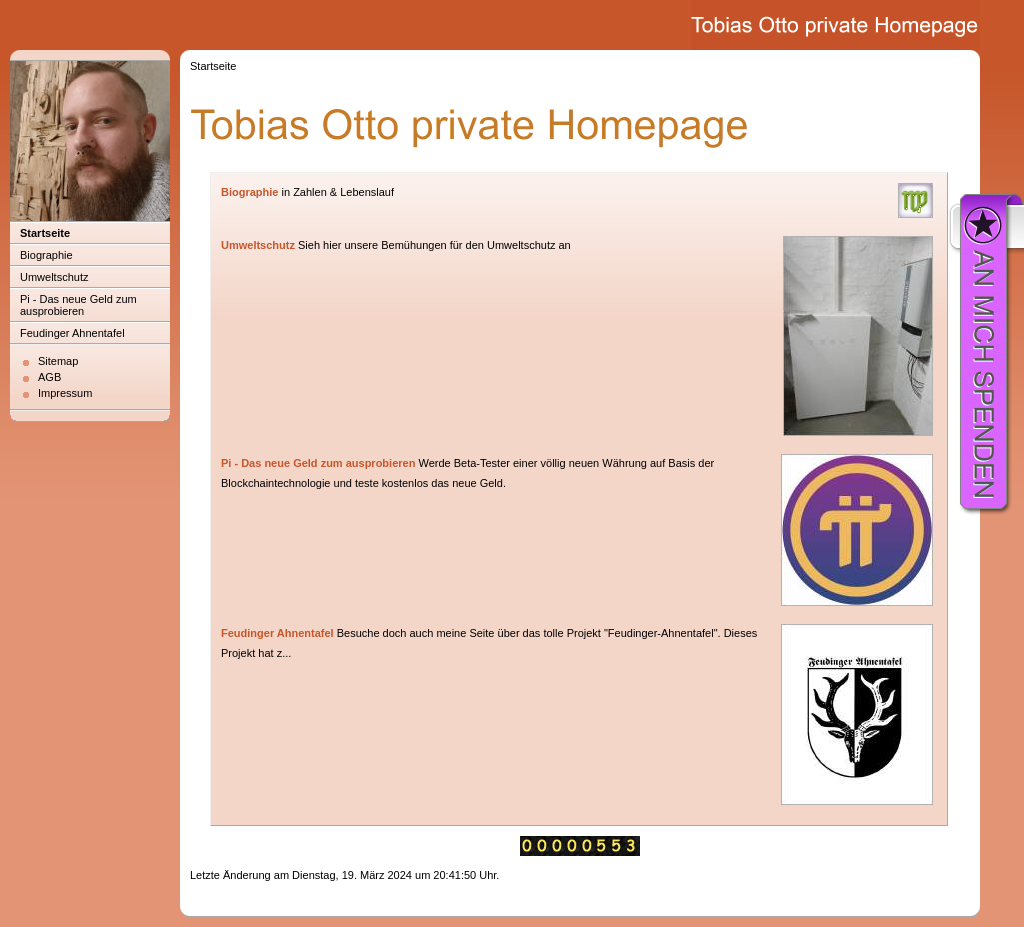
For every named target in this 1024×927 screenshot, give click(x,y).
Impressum (65, 393)
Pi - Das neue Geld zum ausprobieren (78, 305)
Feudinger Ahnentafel (72, 333)
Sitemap (58, 361)
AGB (49, 377)
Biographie (46, 255)
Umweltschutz (54, 277)
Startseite (45, 233)
